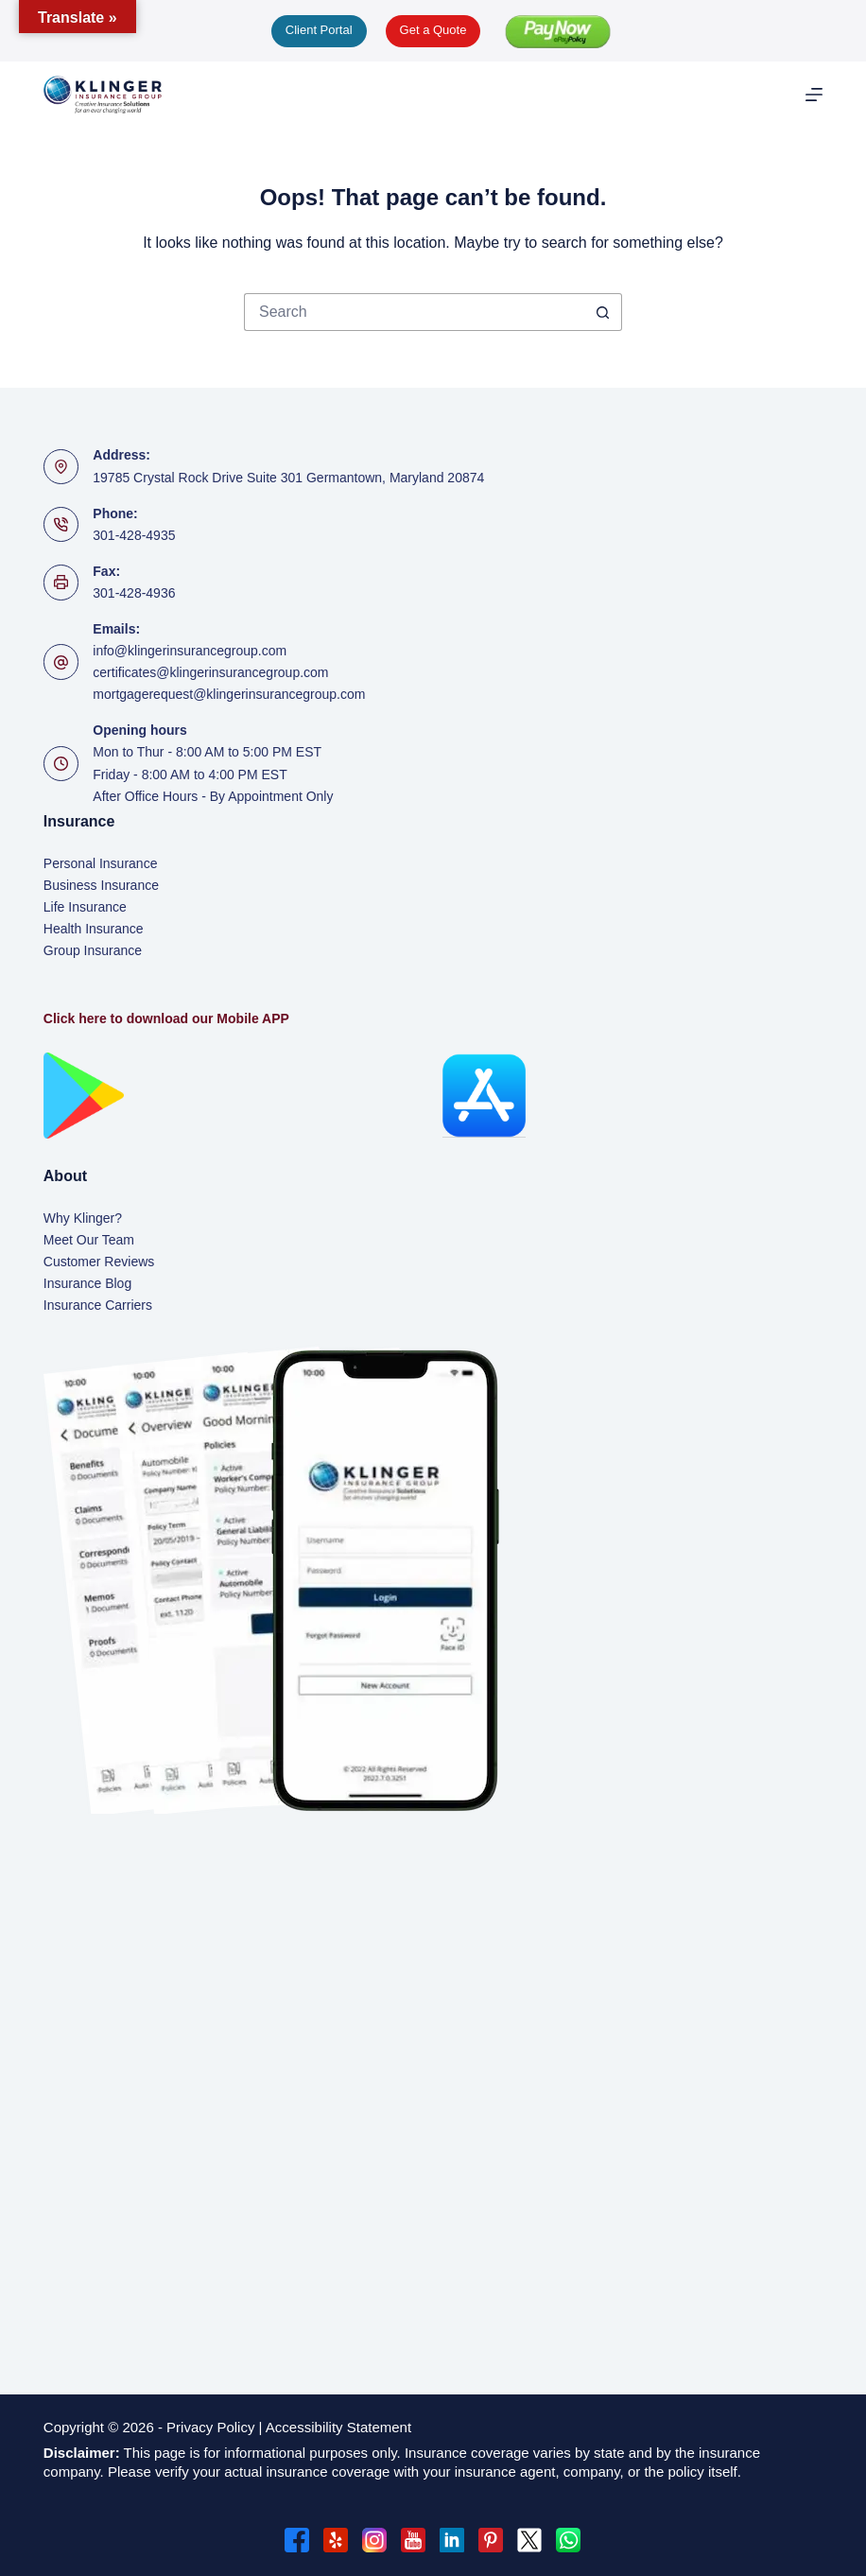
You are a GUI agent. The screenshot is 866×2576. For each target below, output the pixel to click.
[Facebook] (297, 2540)
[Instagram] (374, 2540)
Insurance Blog (87, 1283)
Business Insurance (101, 885)
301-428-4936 (134, 592)
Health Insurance (93, 928)
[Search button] (603, 312)
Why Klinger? (82, 1218)
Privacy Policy (210, 2427)
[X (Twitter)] (529, 2540)
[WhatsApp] (568, 2540)
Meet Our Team (88, 1239)
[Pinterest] (490, 2540)
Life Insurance (85, 906)
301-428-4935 (134, 535)
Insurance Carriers (97, 1305)
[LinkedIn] (452, 2540)
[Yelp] (335, 2540)
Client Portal (319, 30)
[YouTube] (413, 2540)
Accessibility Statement (340, 2427)
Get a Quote (433, 30)
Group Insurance (92, 950)
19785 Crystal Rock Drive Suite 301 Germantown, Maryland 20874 (288, 477)
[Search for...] (414, 312)
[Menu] (814, 94)
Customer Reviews (98, 1261)
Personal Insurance (100, 863)
